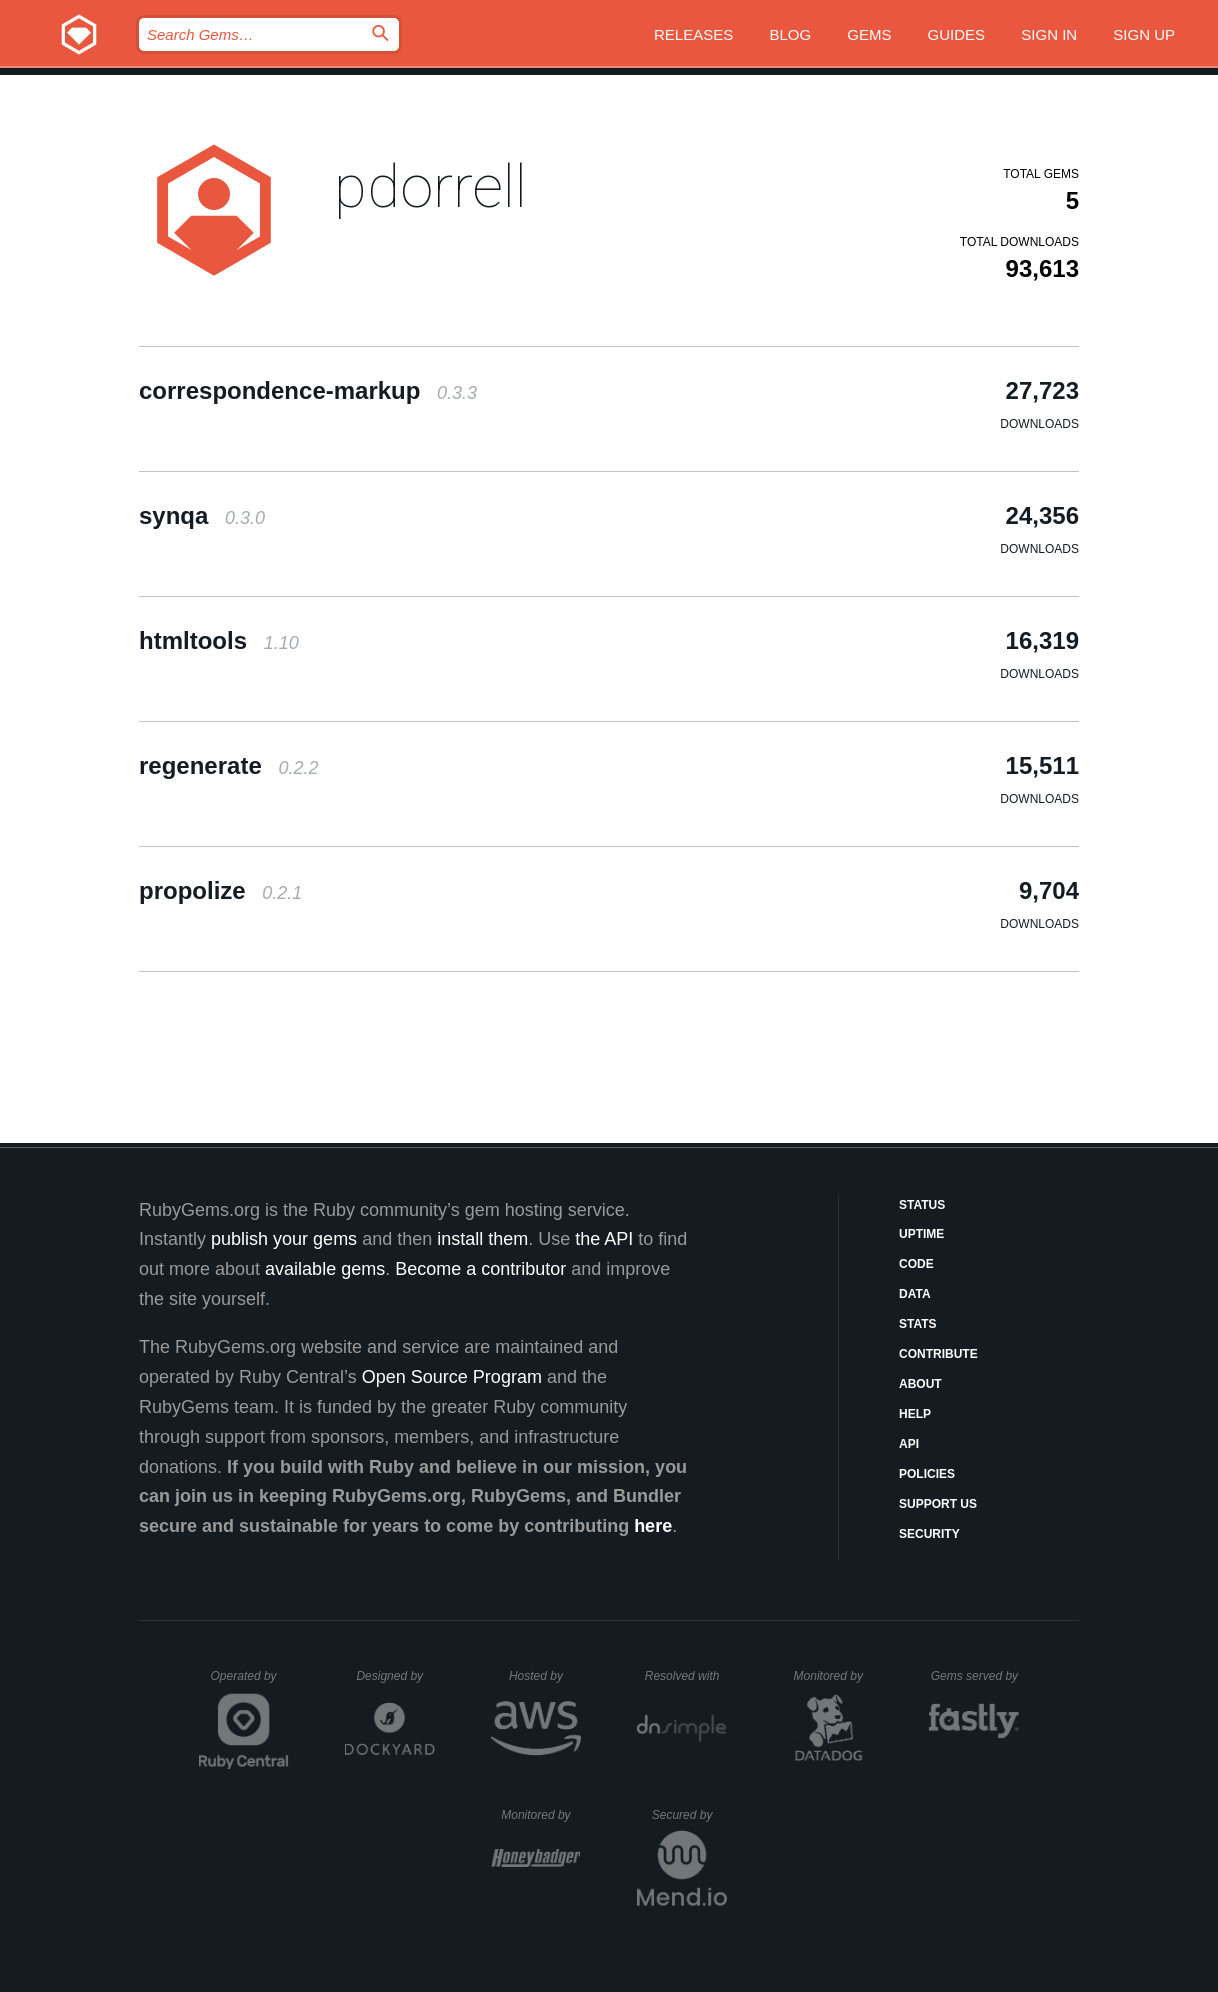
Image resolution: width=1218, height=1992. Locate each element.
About (920, 1384)
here (653, 1526)
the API (604, 1239)
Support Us (938, 1504)
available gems (325, 1269)
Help (915, 1414)
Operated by (250, 1683)
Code (916, 1264)
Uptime (921, 1234)
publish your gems (284, 1239)
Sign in (1049, 34)
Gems (869, 34)
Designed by (395, 1676)
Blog (790, 34)
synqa (202, 515)
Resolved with (686, 1676)
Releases (693, 34)
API (909, 1444)
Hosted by (545, 1676)
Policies (927, 1474)
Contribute (938, 1354)
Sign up (1144, 34)
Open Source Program (452, 1377)
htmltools (219, 640)
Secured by (689, 1815)
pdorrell (430, 186)
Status (922, 1205)
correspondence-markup (308, 390)
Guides (957, 34)
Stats (918, 1324)
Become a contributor (480, 1269)
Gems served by (975, 1676)
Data (915, 1294)
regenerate (228, 765)
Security (929, 1534)
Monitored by (834, 1676)
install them (482, 1239)
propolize (220, 890)
